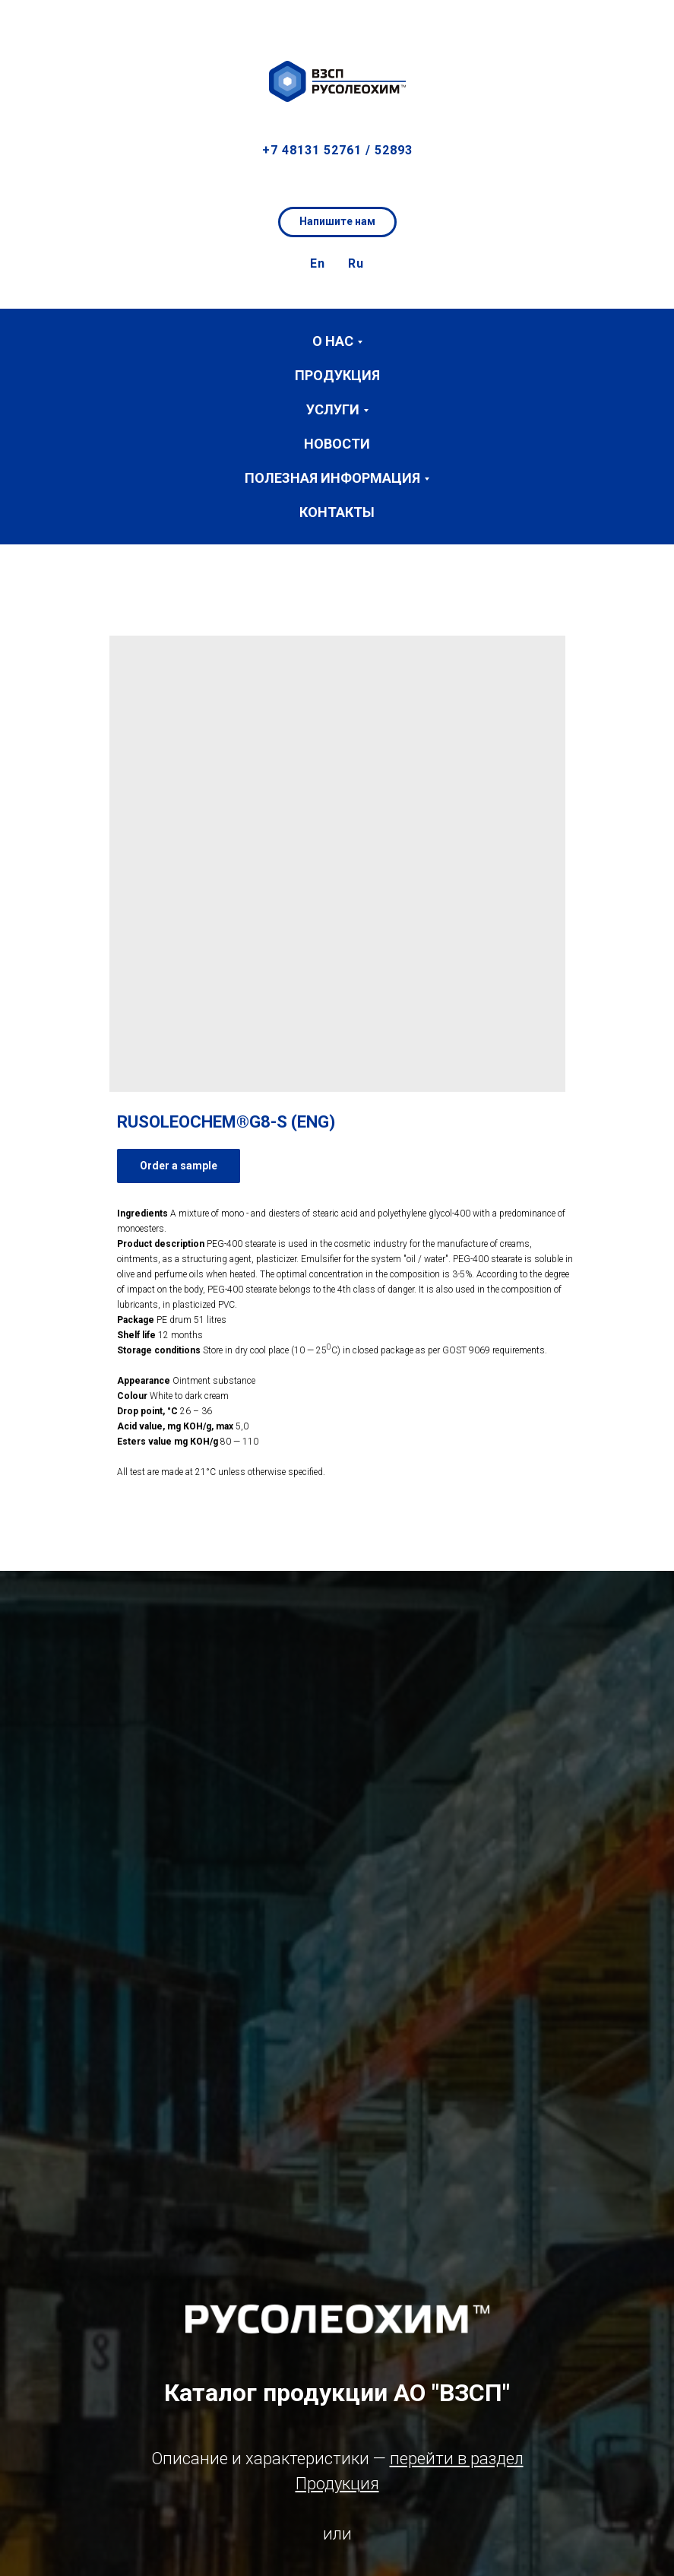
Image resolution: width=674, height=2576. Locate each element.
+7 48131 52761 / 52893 (337, 150)
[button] (648, 22)
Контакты (337, 512)
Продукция (337, 375)
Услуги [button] (332, 409)
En (317, 263)
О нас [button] (332, 341)
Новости (337, 444)
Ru (356, 263)
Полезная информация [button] (332, 478)
